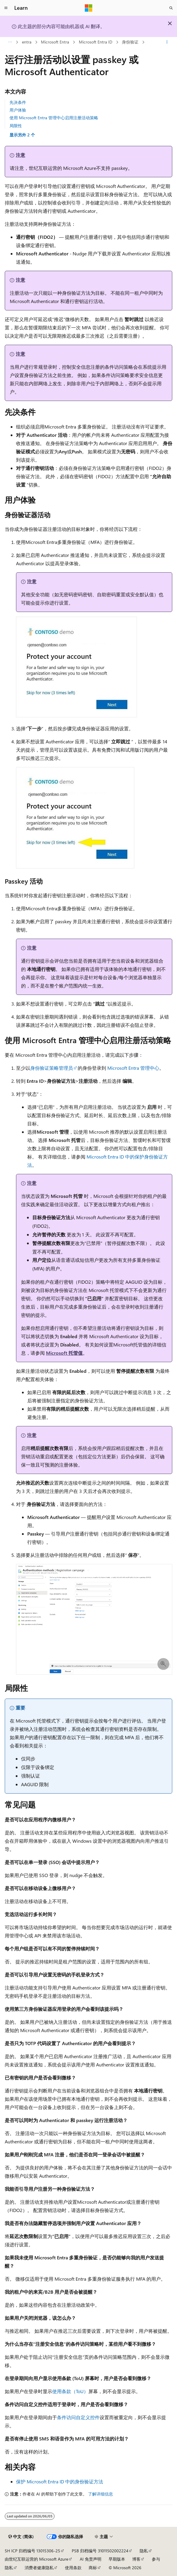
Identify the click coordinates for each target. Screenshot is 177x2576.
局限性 (15, 125)
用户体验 (17, 110)
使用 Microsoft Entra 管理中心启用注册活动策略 (53, 117)
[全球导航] (6, 8)
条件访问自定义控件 (78, 2417)
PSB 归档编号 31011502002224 (100, 2551)
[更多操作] (167, 42)
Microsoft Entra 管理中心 (133, 1068)
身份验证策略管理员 (51, 1068)
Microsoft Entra (55, 42)
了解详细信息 (100, 2494)
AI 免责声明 (90, 2559)
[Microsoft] (89, 8)
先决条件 (17, 102)
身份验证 (130, 42)
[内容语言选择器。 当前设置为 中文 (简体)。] (21, 2536)
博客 (136, 2559)
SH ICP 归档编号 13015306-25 (32, 2551)
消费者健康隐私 (39, 2567)
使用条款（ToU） (70, 2391)
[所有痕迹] (10, 42)
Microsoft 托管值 (64, 1353)
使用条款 (73, 2567)
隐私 (144, 2551)
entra (26, 42)
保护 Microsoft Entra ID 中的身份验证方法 (59, 2481)
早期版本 (117, 2559)
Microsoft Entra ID (95, 42)
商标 (93, 2567)
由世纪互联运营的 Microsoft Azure (36, 2559)
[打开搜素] (171, 8)
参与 (156, 2559)
